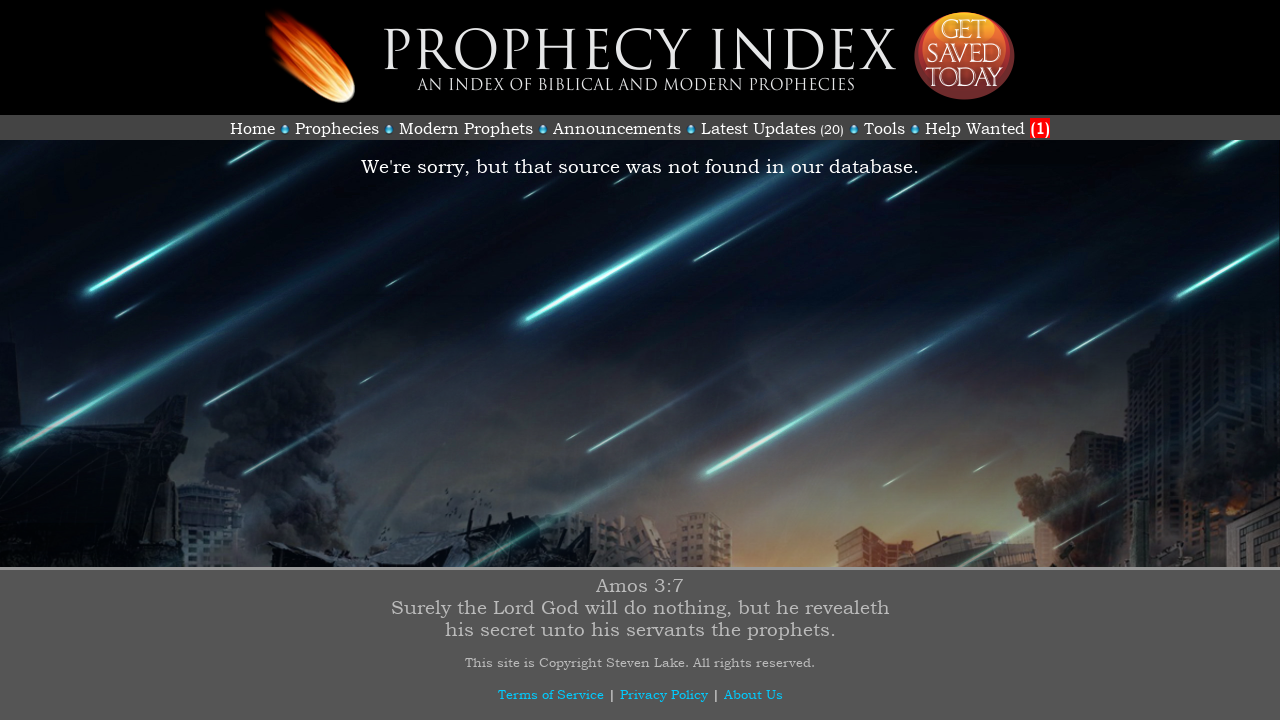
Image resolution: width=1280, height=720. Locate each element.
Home (252, 128)
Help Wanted (987, 128)
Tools (884, 128)
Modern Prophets (466, 128)
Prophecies (337, 128)
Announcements (617, 128)
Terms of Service (551, 694)
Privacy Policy (664, 694)
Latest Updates (758, 128)
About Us (753, 694)
